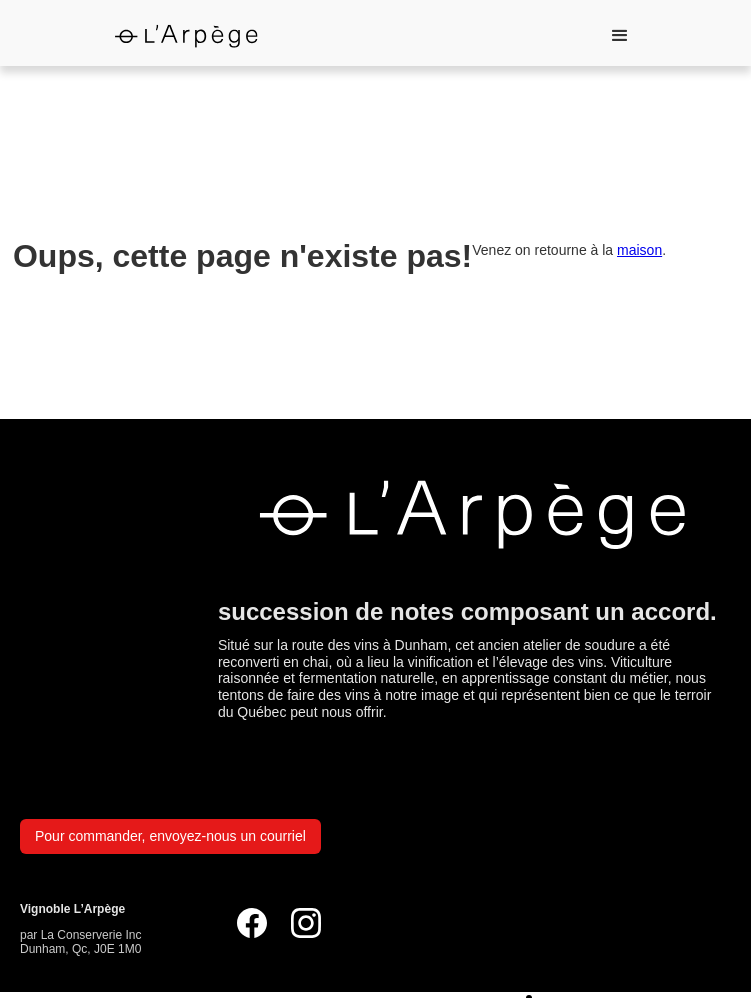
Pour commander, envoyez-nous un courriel (170, 836)
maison (639, 250)
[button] (620, 36)
